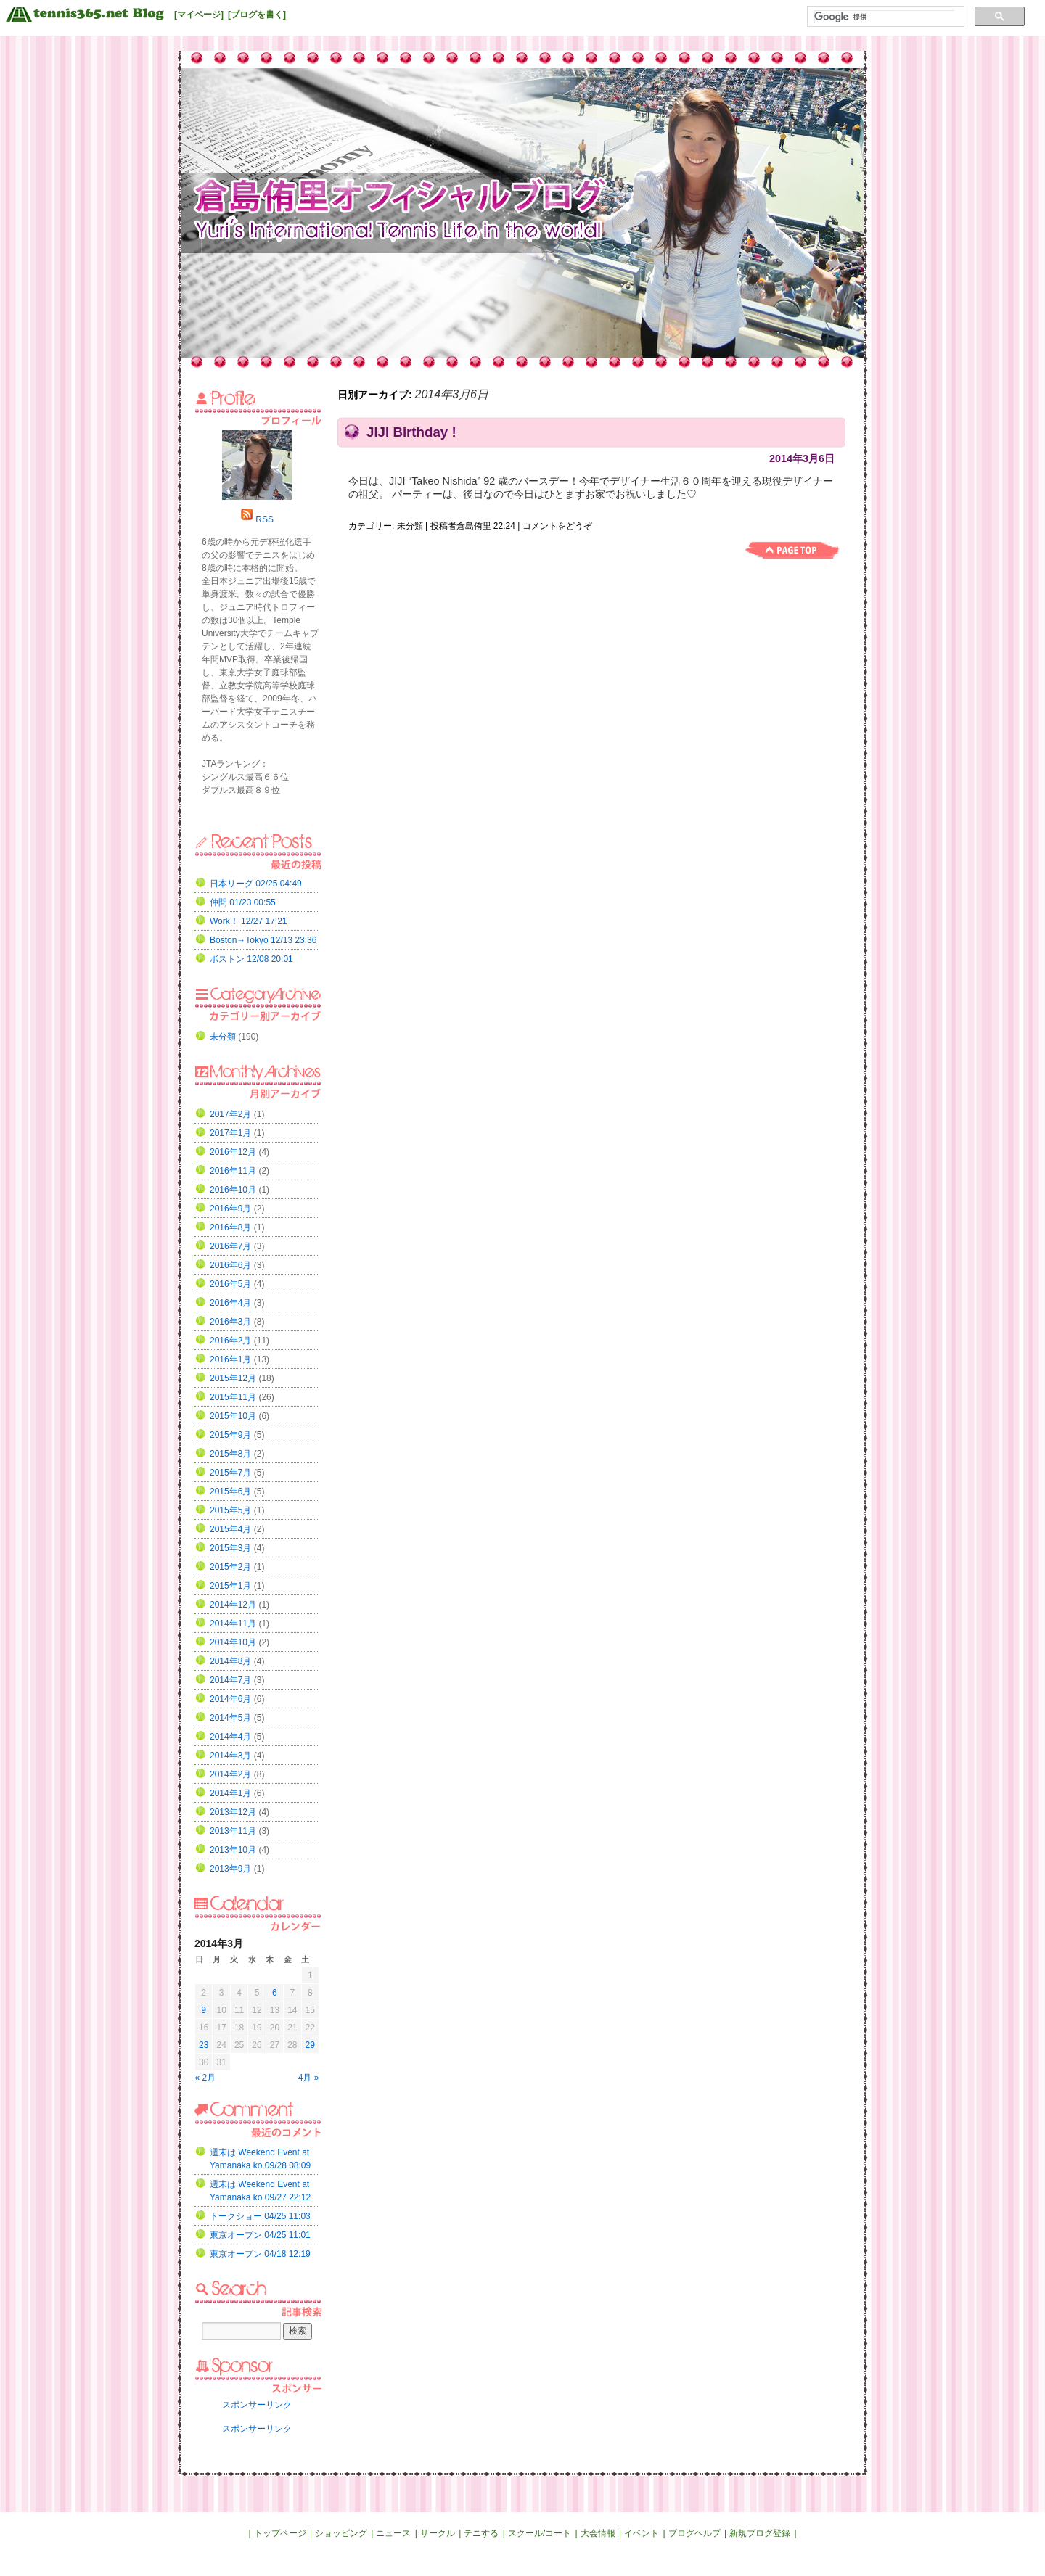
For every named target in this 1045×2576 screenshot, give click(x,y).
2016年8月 (230, 1227)
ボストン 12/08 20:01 (251, 959)
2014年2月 (230, 1774)
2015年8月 (230, 1454)
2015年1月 (230, 1586)
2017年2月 (230, 1114)
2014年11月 (233, 1623)
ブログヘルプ (694, 2533)
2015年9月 (230, 1435)
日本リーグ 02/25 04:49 (256, 883)
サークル (437, 2533)
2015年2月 (230, 1567)
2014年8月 (230, 1661)
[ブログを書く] (257, 14)
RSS (264, 519)
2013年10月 (233, 1850)
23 (203, 2045)
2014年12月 (233, 1605)
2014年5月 (230, 1718)
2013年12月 (233, 1812)
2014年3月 (230, 1755)
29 (310, 2045)
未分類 (410, 526)
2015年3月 (230, 1548)
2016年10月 (233, 1190)
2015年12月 (233, 1378)
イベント (641, 2533)
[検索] (884, 16)
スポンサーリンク (257, 2405)
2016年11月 (233, 1171)
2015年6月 (230, 1491)
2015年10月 (233, 1416)
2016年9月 (230, 1208)
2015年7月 (230, 1473)
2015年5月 (230, 1510)
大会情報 (598, 2533)
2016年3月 (230, 1322)
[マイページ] (199, 14)
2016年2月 (230, 1341)
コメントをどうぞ (557, 526)
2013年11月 (233, 1831)
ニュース (393, 2533)
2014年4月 (230, 1737)
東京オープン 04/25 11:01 (260, 2235)
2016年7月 (230, 1246)
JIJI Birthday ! (411, 432)
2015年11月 (233, 1397)
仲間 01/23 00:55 (243, 902)
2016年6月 (230, 1265)
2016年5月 (230, 1284)
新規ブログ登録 (759, 2533)
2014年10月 (233, 1642)
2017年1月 (230, 1133)
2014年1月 (230, 1793)
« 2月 (205, 2078)
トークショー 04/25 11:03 (260, 2216)
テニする (481, 2533)
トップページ (280, 2533)
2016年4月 (230, 1303)
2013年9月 (230, 1869)
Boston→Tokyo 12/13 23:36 (263, 940)
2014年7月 (230, 1680)
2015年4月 (230, 1529)
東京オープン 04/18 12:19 (260, 2254)
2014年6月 (230, 1699)
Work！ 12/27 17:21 (248, 921)
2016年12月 (233, 1152)
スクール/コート (539, 2533)
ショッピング (341, 2533)
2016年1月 (230, 1359)
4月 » (308, 2078)
